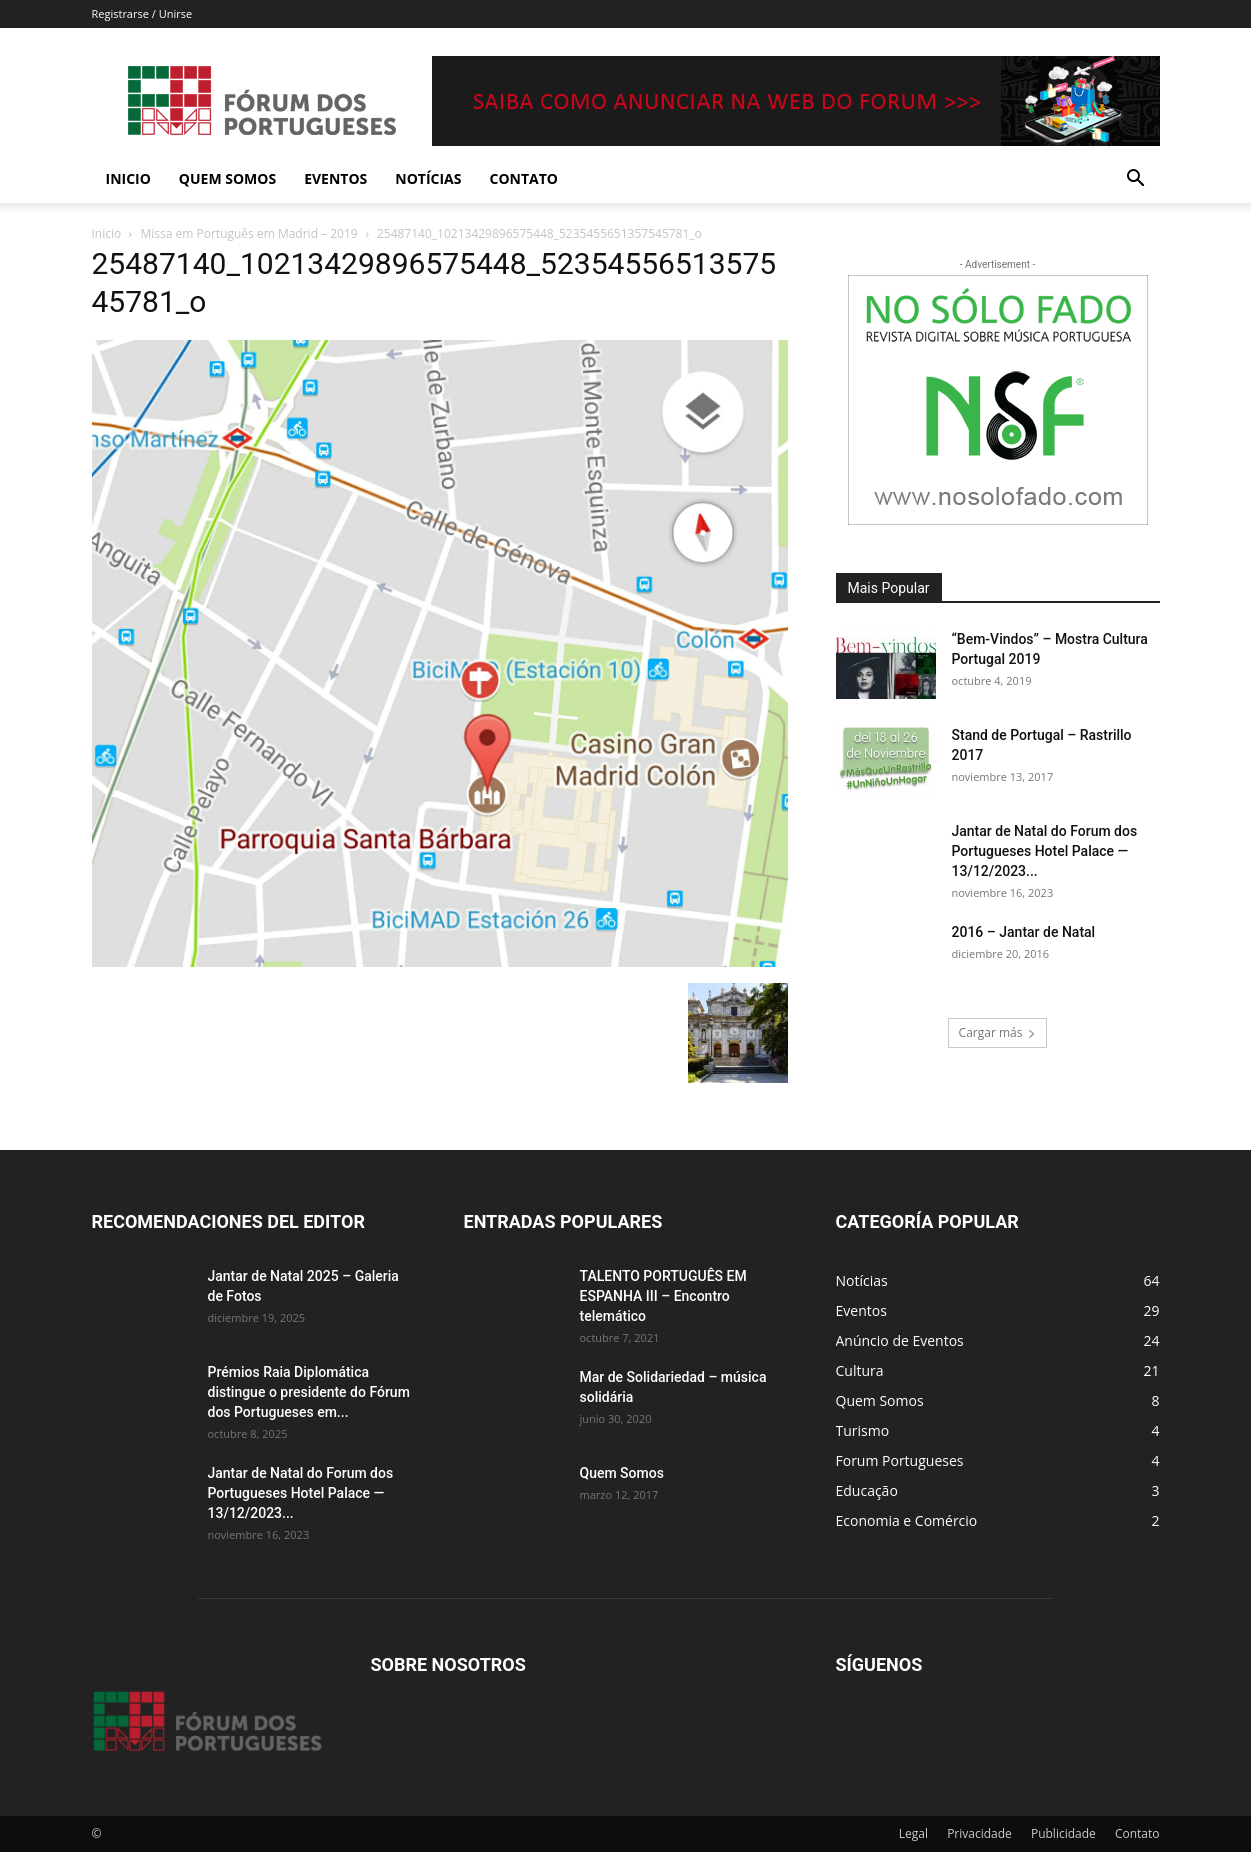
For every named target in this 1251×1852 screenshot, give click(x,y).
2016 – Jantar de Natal (1024, 932)
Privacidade (979, 1833)
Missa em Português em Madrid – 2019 (249, 233)
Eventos (335, 178)
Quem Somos (227, 178)
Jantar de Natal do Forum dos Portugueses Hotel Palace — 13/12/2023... (1045, 851)
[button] (1136, 180)
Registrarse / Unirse (142, 13)
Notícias (428, 178)
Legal (913, 1833)
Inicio (128, 178)
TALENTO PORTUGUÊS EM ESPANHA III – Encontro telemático (663, 1296)
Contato (524, 178)
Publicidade (1063, 1833)
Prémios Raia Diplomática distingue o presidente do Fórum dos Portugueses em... (309, 1392)
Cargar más (998, 1032)
